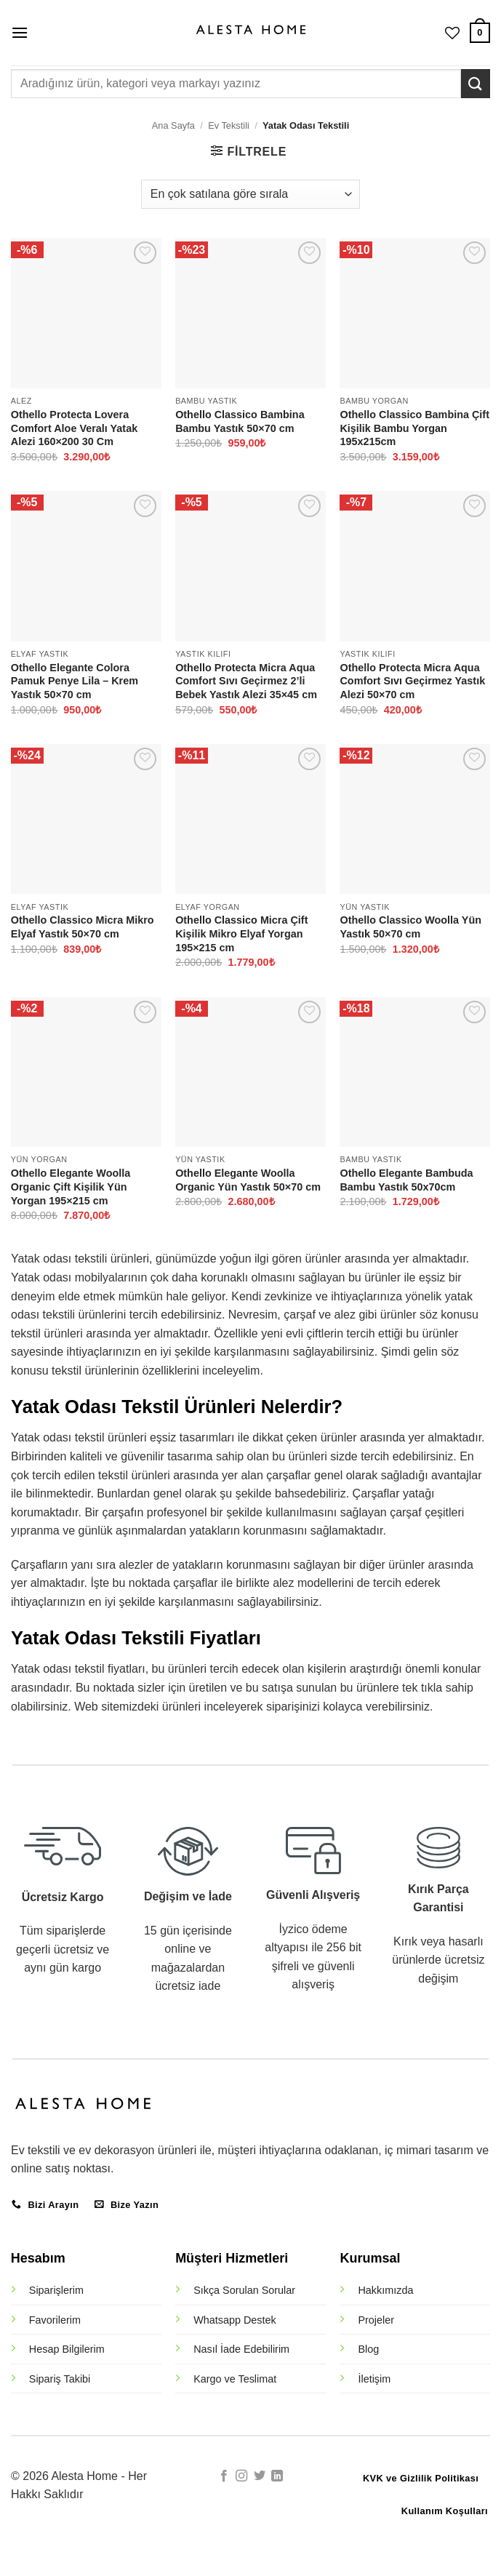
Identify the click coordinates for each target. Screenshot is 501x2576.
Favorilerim (55, 2320)
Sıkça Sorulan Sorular (244, 2290)
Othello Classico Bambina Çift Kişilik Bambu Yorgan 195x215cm (414, 428)
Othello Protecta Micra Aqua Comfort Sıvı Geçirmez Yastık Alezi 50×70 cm (412, 681)
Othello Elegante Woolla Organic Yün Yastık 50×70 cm (248, 1180)
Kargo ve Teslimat (234, 2379)
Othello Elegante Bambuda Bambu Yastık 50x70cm (406, 1180)
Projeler (376, 2320)
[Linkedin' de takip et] (277, 2476)
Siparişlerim (56, 2290)
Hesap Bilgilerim (67, 2349)
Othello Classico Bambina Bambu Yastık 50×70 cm (240, 421)
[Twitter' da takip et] (259, 2476)
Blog (368, 2349)
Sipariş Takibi (60, 2379)
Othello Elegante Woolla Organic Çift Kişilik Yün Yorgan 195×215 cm (70, 1186)
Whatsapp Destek (234, 2320)
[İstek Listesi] (452, 33)
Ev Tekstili (228, 125)
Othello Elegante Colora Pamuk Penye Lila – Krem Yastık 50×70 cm (74, 681)
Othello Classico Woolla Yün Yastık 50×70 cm (410, 927)
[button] (19, 32)
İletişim (374, 2379)
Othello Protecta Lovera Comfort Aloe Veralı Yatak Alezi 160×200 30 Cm (74, 428)
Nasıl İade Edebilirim (241, 2349)
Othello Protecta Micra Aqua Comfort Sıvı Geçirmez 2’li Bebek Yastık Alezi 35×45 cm (246, 681)
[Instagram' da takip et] (241, 2476)
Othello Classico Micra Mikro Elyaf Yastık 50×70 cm (82, 927)
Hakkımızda (385, 2290)
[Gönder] (475, 83)
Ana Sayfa (173, 125)
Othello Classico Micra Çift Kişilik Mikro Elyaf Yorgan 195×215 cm (241, 933)
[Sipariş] (250, 194)
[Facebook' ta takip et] (224, 2476)
